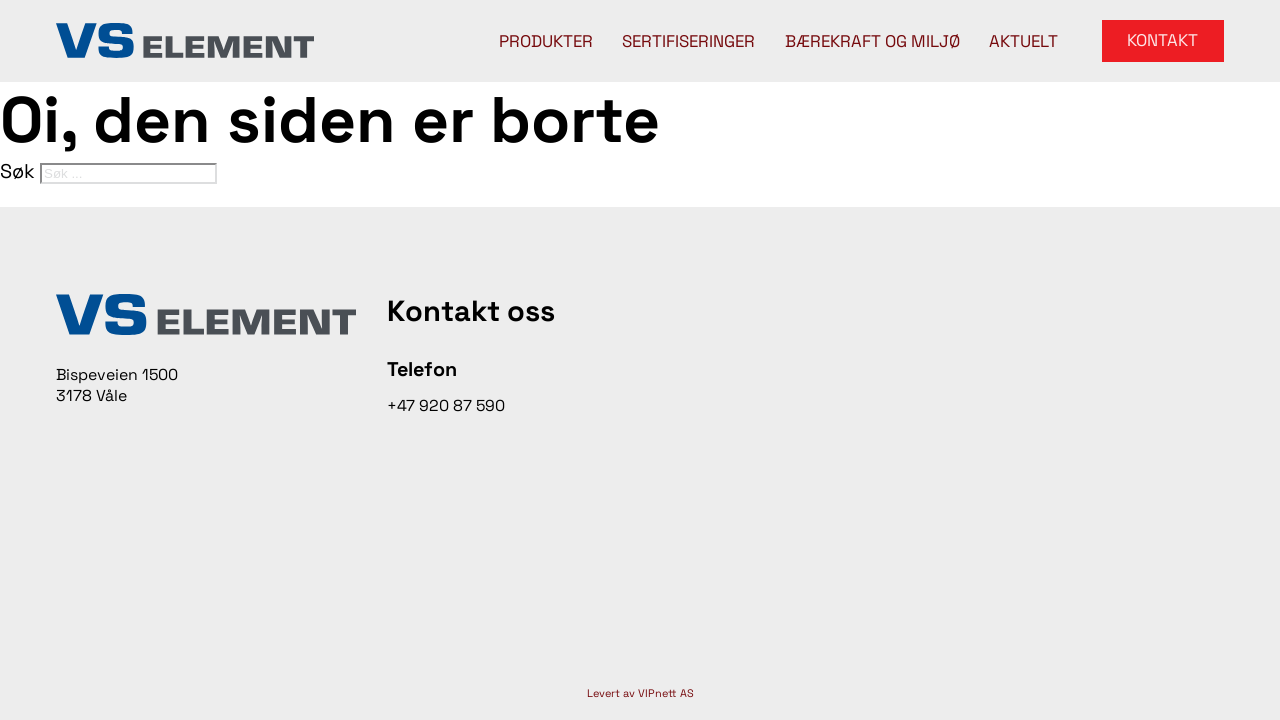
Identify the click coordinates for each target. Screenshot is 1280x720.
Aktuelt (1023, 41)
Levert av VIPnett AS (640, 693)
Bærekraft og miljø (872, 41)
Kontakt (1162, 40)
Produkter (546, 41)
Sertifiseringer (688, 41)
